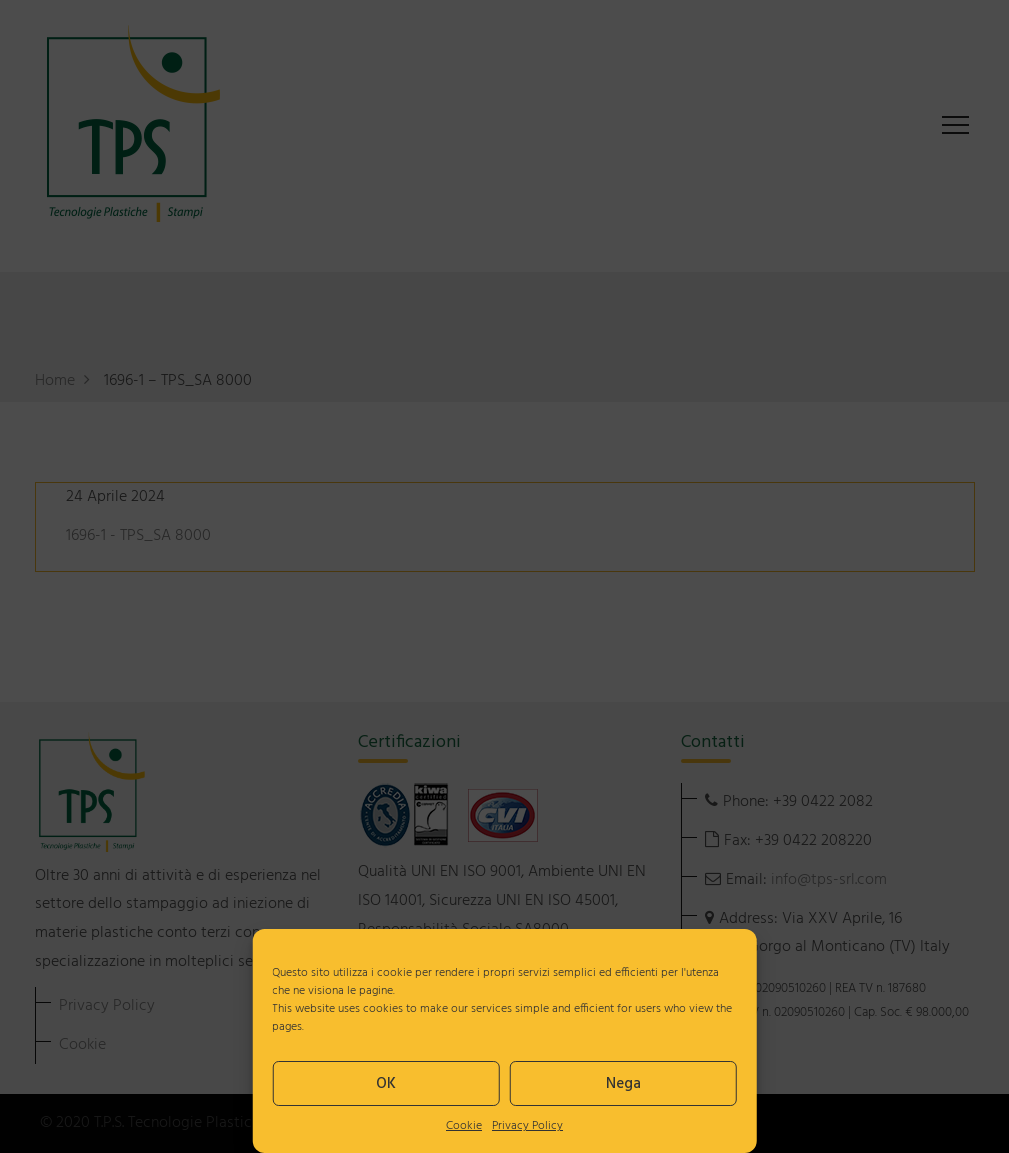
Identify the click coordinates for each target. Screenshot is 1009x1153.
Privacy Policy (527, 1126)
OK (386, 1084)
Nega (623, 1084)
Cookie (464, 1126)
